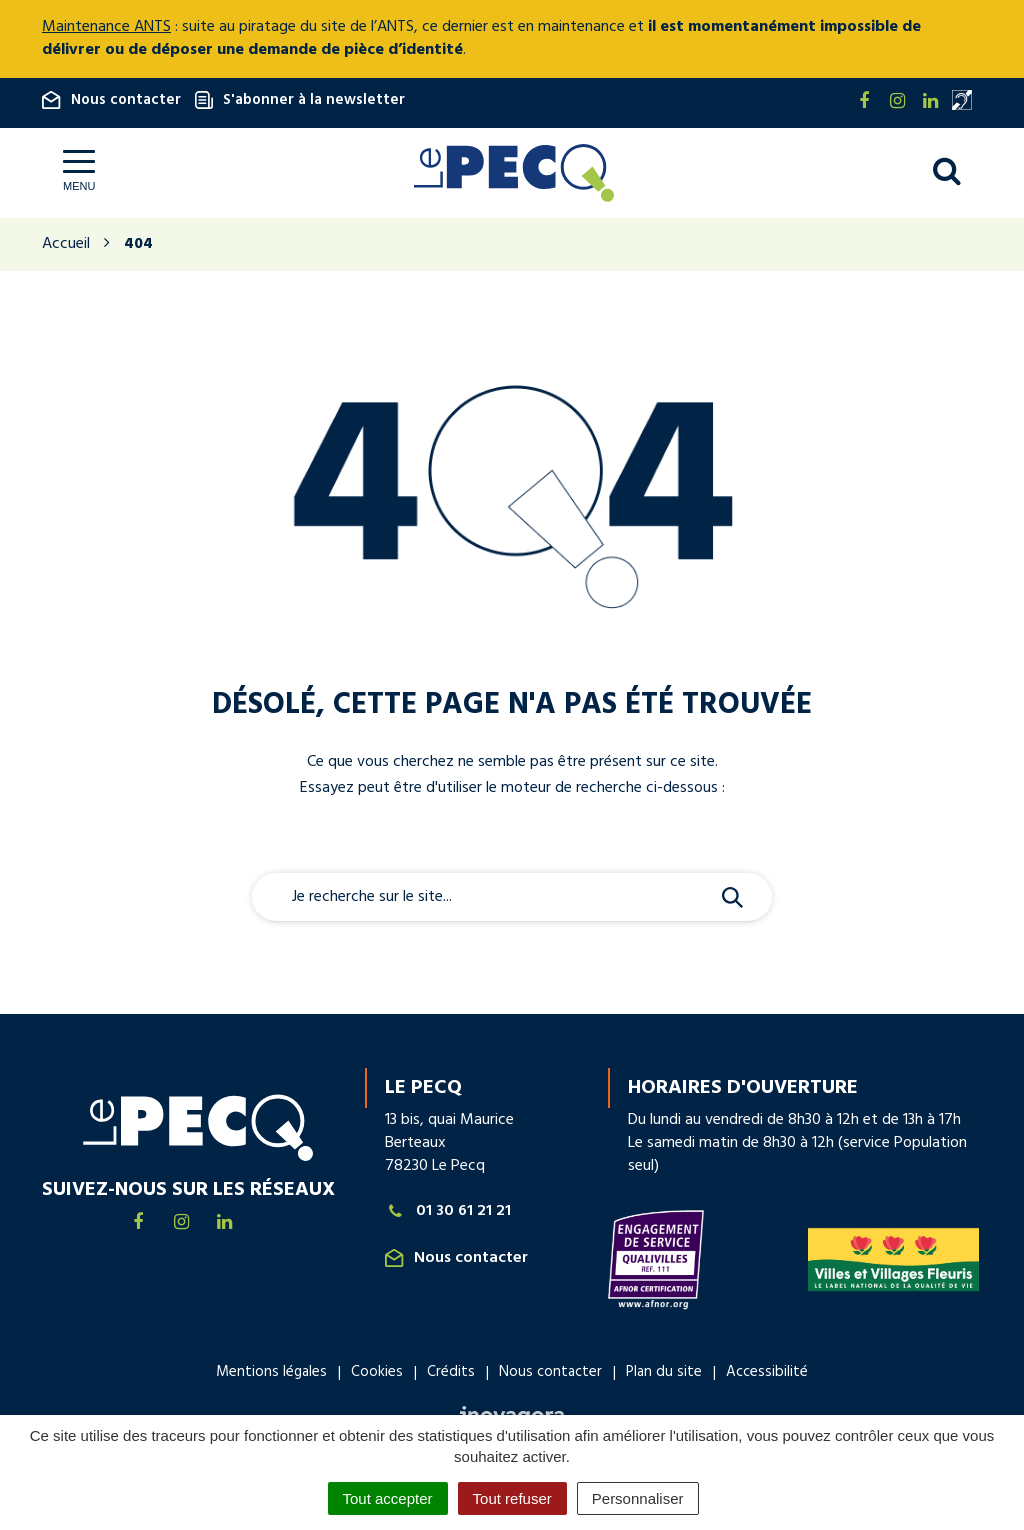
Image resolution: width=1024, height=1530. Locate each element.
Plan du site (664, 1372)
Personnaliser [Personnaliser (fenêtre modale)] (638, 1498)
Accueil (66, 244)
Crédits (451, 1372)
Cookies (377, 1372)
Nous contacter (111, 100)
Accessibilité (767, 1372)
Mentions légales (271, 1372)
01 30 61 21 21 (448, 1211)
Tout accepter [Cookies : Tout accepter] (388, 1498)
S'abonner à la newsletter (300, 100)
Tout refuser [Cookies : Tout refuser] (512, 1498)
